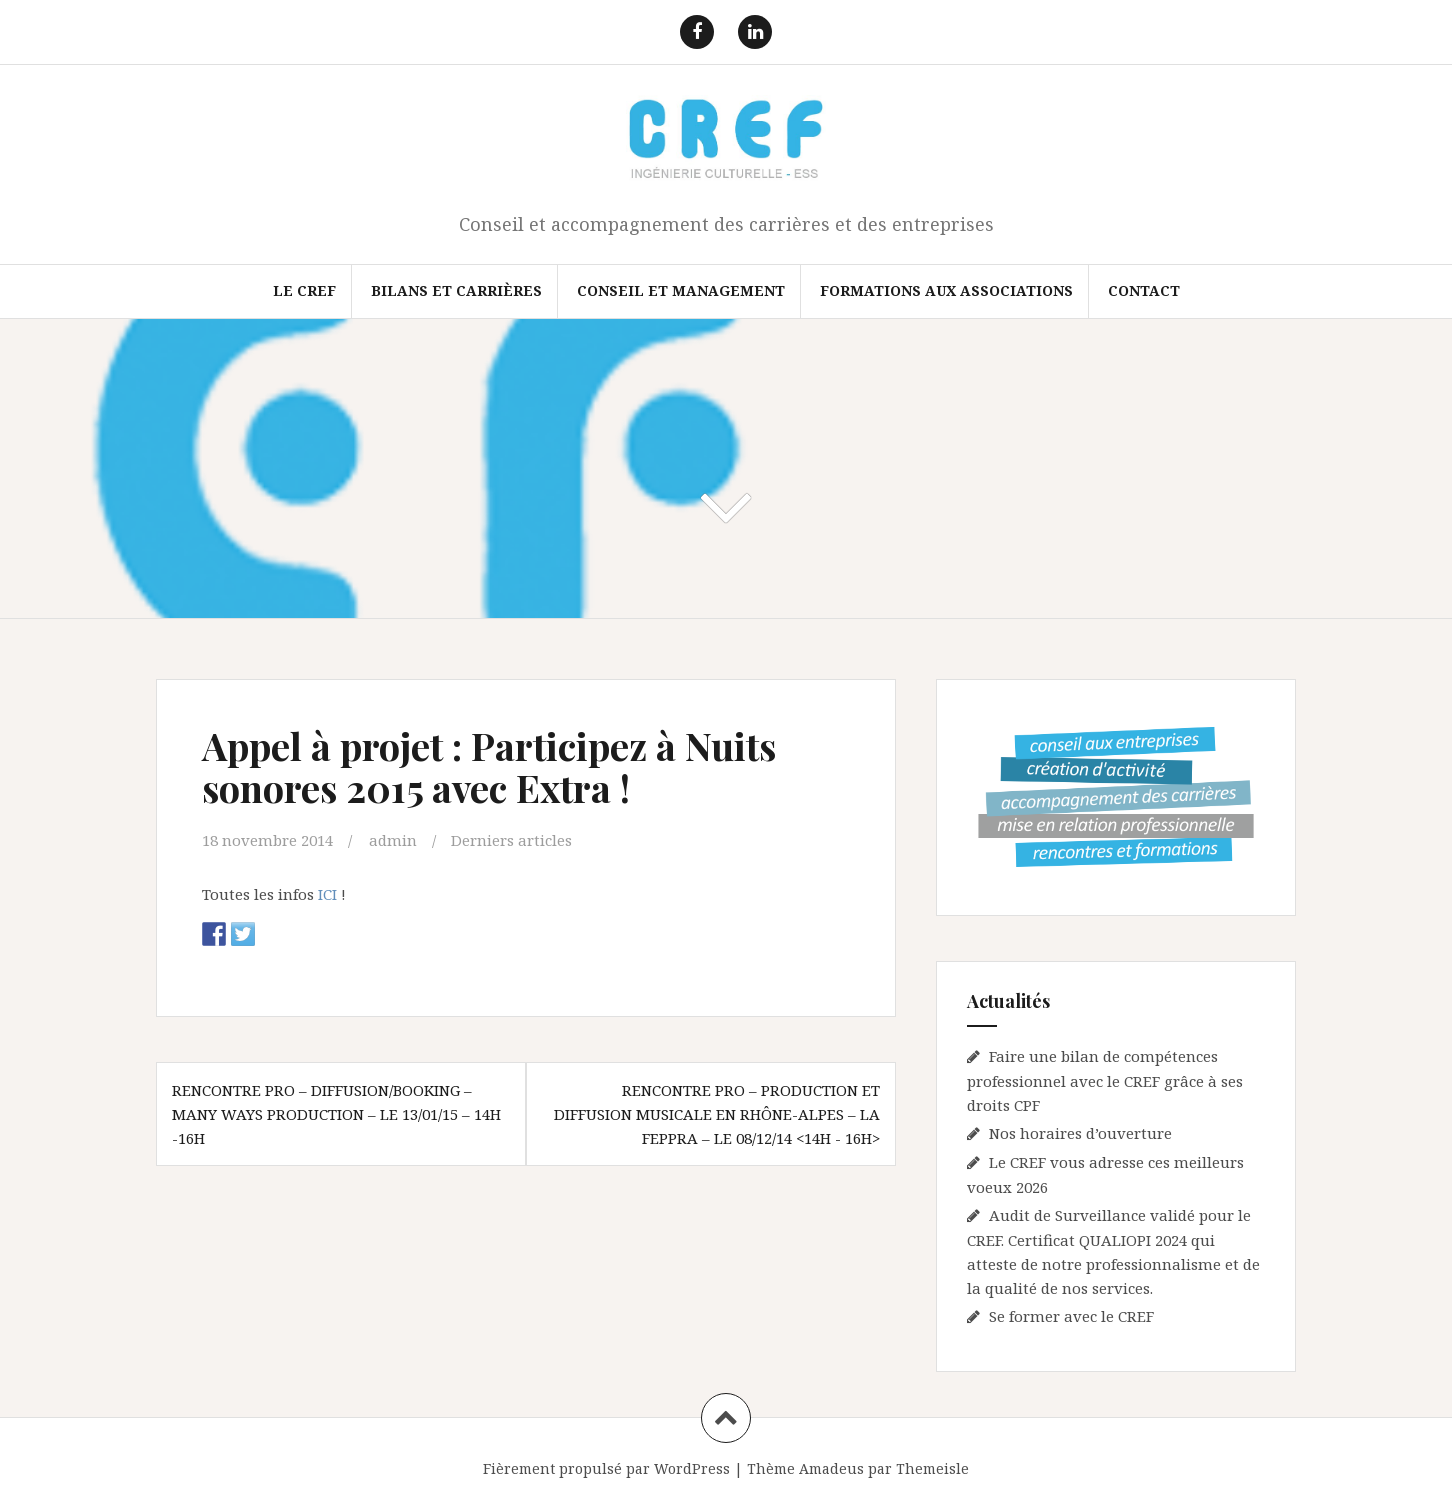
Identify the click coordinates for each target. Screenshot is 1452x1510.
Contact (1144, 290)
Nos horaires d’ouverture (1080, 1133)
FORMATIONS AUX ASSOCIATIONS (946, 290)
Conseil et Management (681, 290)
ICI (325, 894)
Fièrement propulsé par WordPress (606, 1468)
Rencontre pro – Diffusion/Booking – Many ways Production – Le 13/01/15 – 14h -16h (336, 1114)
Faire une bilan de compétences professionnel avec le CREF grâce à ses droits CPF (1105, 1080)
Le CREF (304, 290)
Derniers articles (511, 840)
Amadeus (831, 1468)
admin (393, 840)
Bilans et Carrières (456, 290)
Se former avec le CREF (1071, 1316)
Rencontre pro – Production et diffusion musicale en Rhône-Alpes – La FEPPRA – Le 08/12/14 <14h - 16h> (717, 1114)
